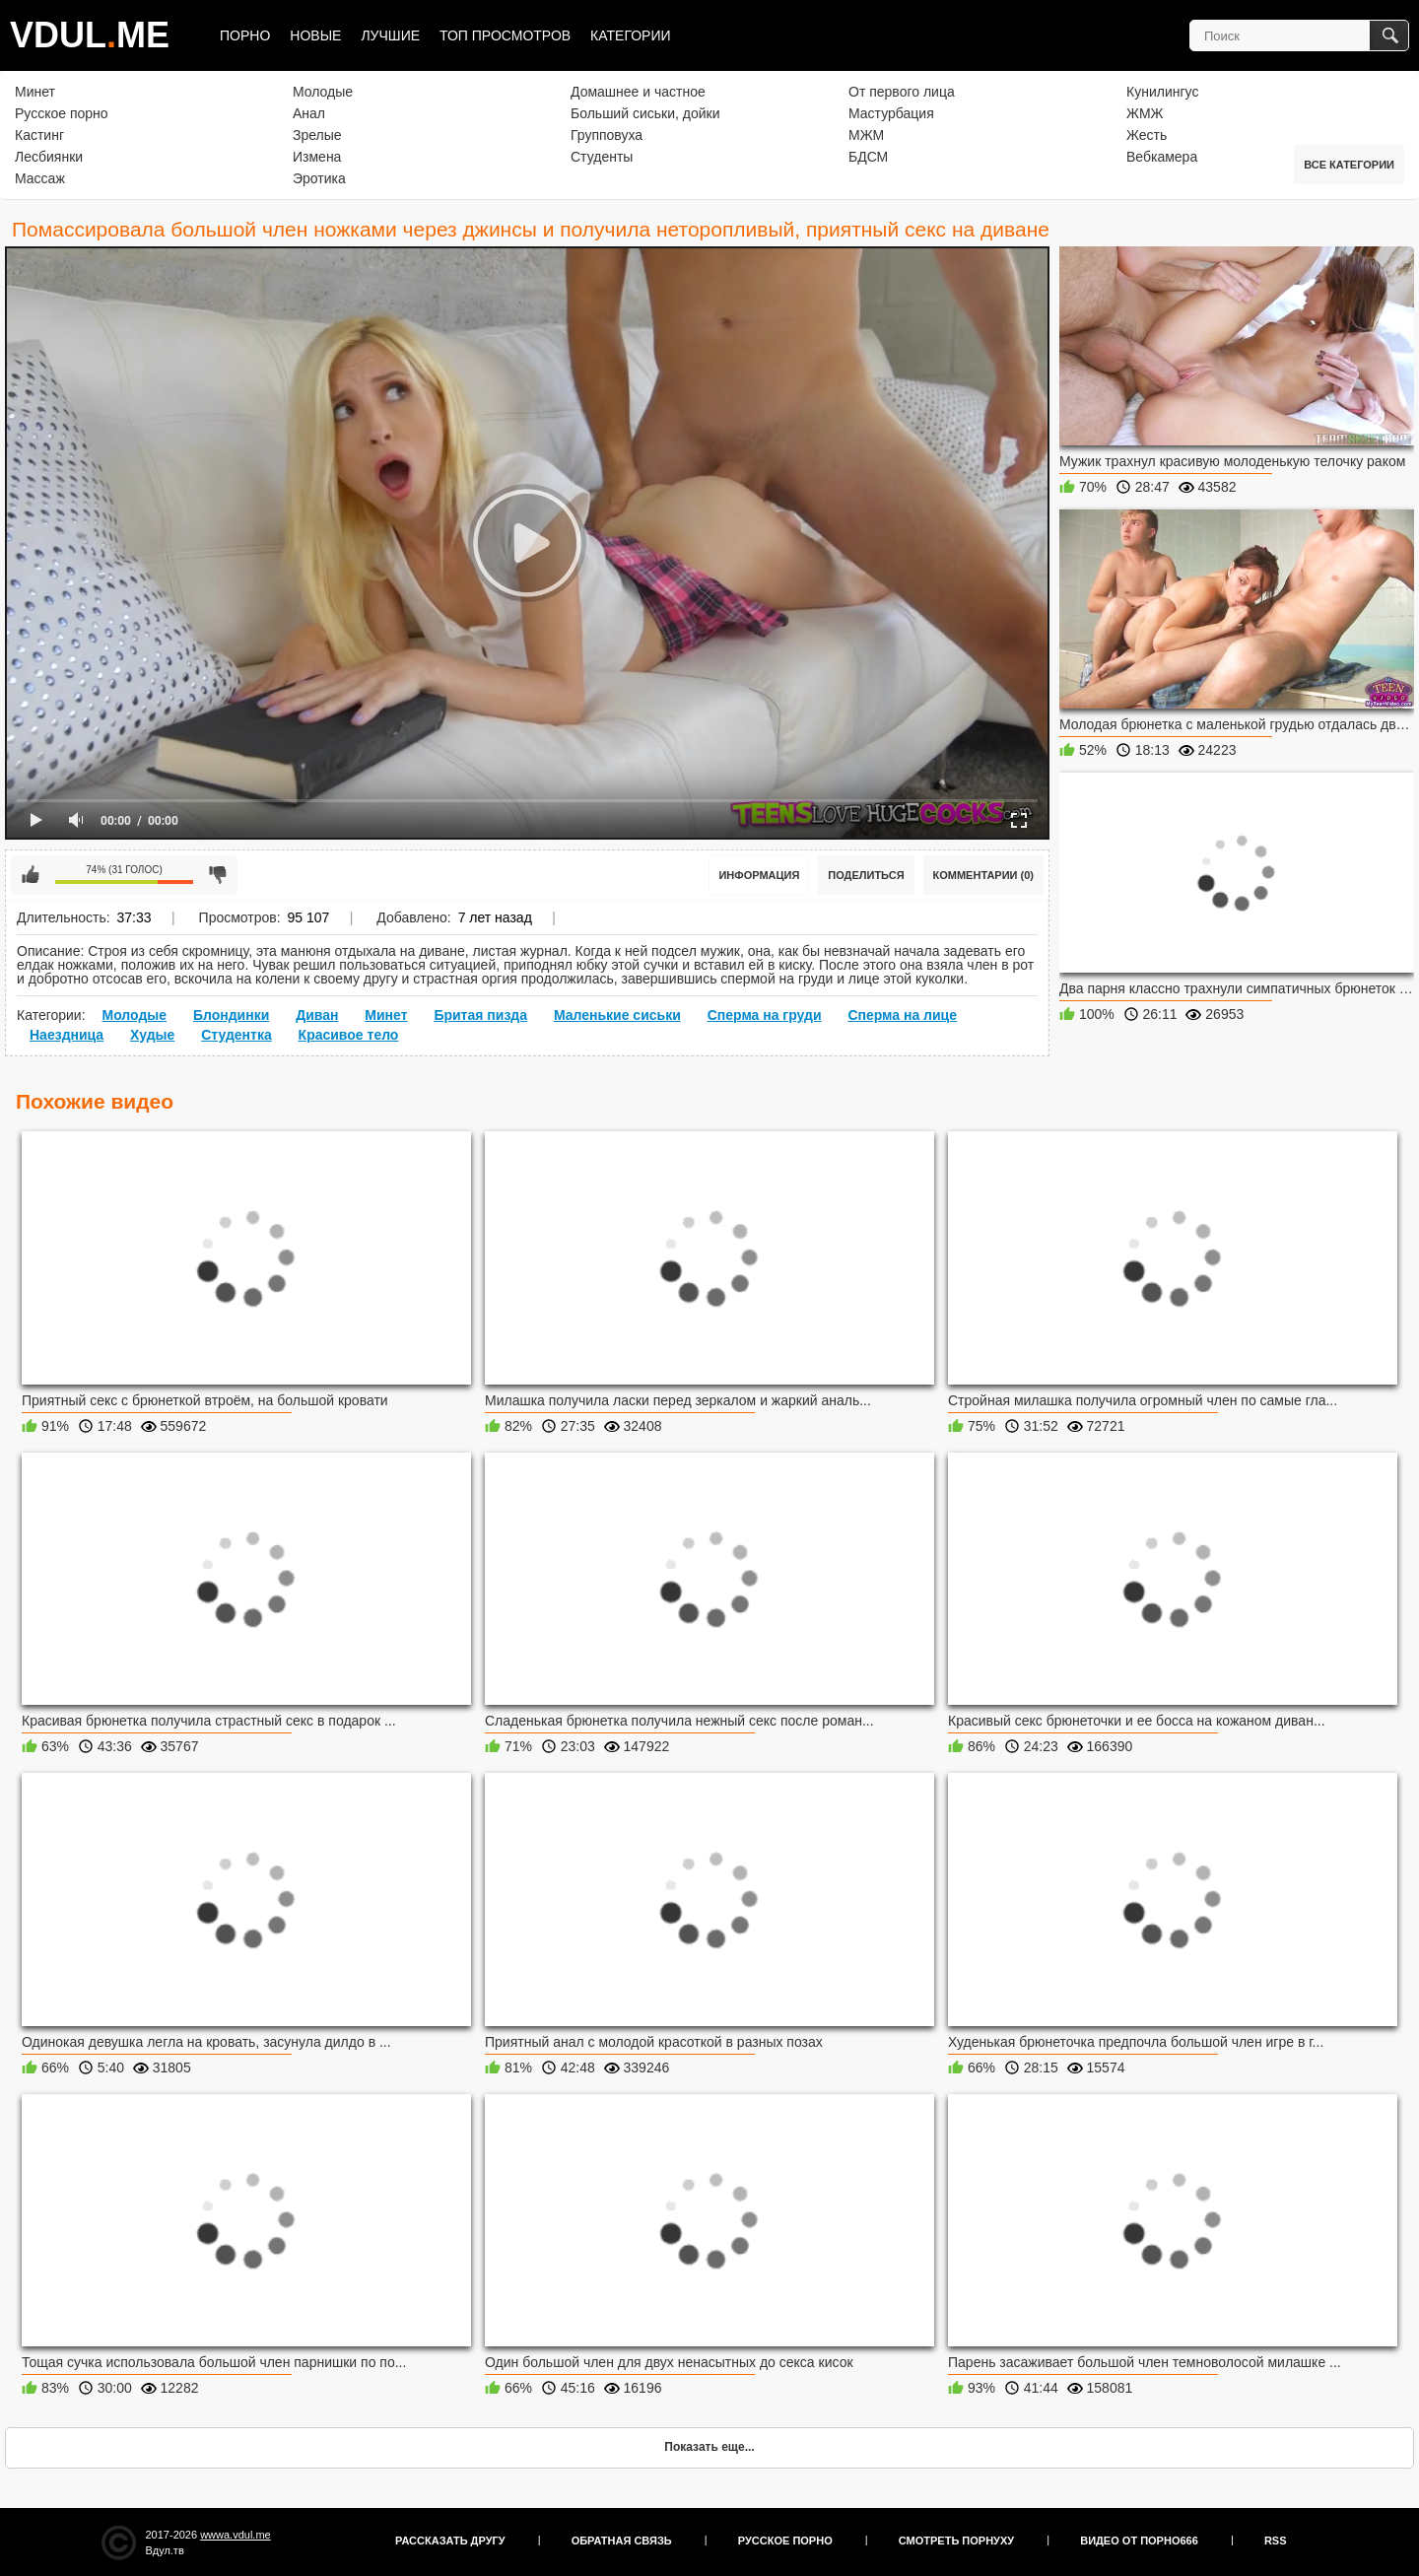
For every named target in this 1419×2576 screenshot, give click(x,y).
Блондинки (231, 1015)
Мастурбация (891, 113)
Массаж (40, 178)
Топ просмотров (505, 35)
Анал (309, 113)
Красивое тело (349, 1035)
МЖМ (866, 135)
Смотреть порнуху (956, 2540)
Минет (35, 92)
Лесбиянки (49, 157)
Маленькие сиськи (617, 1015)
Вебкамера (1161, 157)
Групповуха (606, 135)
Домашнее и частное (638, 92)
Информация (758, 875)
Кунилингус (1162, 92)
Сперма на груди (765, 1015)
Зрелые (317, 135)
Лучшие (390, 35)
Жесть (1146, 135)
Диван (317, 1015)
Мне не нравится (217, 875)
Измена (317, 157)
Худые (152, 1035)
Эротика (319, 178)
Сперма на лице (902, 1015)
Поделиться (866, 875)
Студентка (236, 1035)
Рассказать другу (450, 2540)
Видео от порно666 (1139, 2540)
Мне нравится (30, 875)
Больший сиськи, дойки (645, 113)
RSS (1275, 2540)
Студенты (602, 157)
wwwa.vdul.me (235, 2535)
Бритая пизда (480, 1015)
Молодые (323, 92)
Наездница (66, 1035)
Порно (245, 35)
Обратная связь (622, 2540)
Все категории (1349, 164)
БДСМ (868, 157)
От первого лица (901, 92)
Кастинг (39, 135)
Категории (630, 35)
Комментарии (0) (984, 875)
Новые (315, 35)
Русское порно (61, 113)
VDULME (89, 35)
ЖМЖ (1145, 113)
